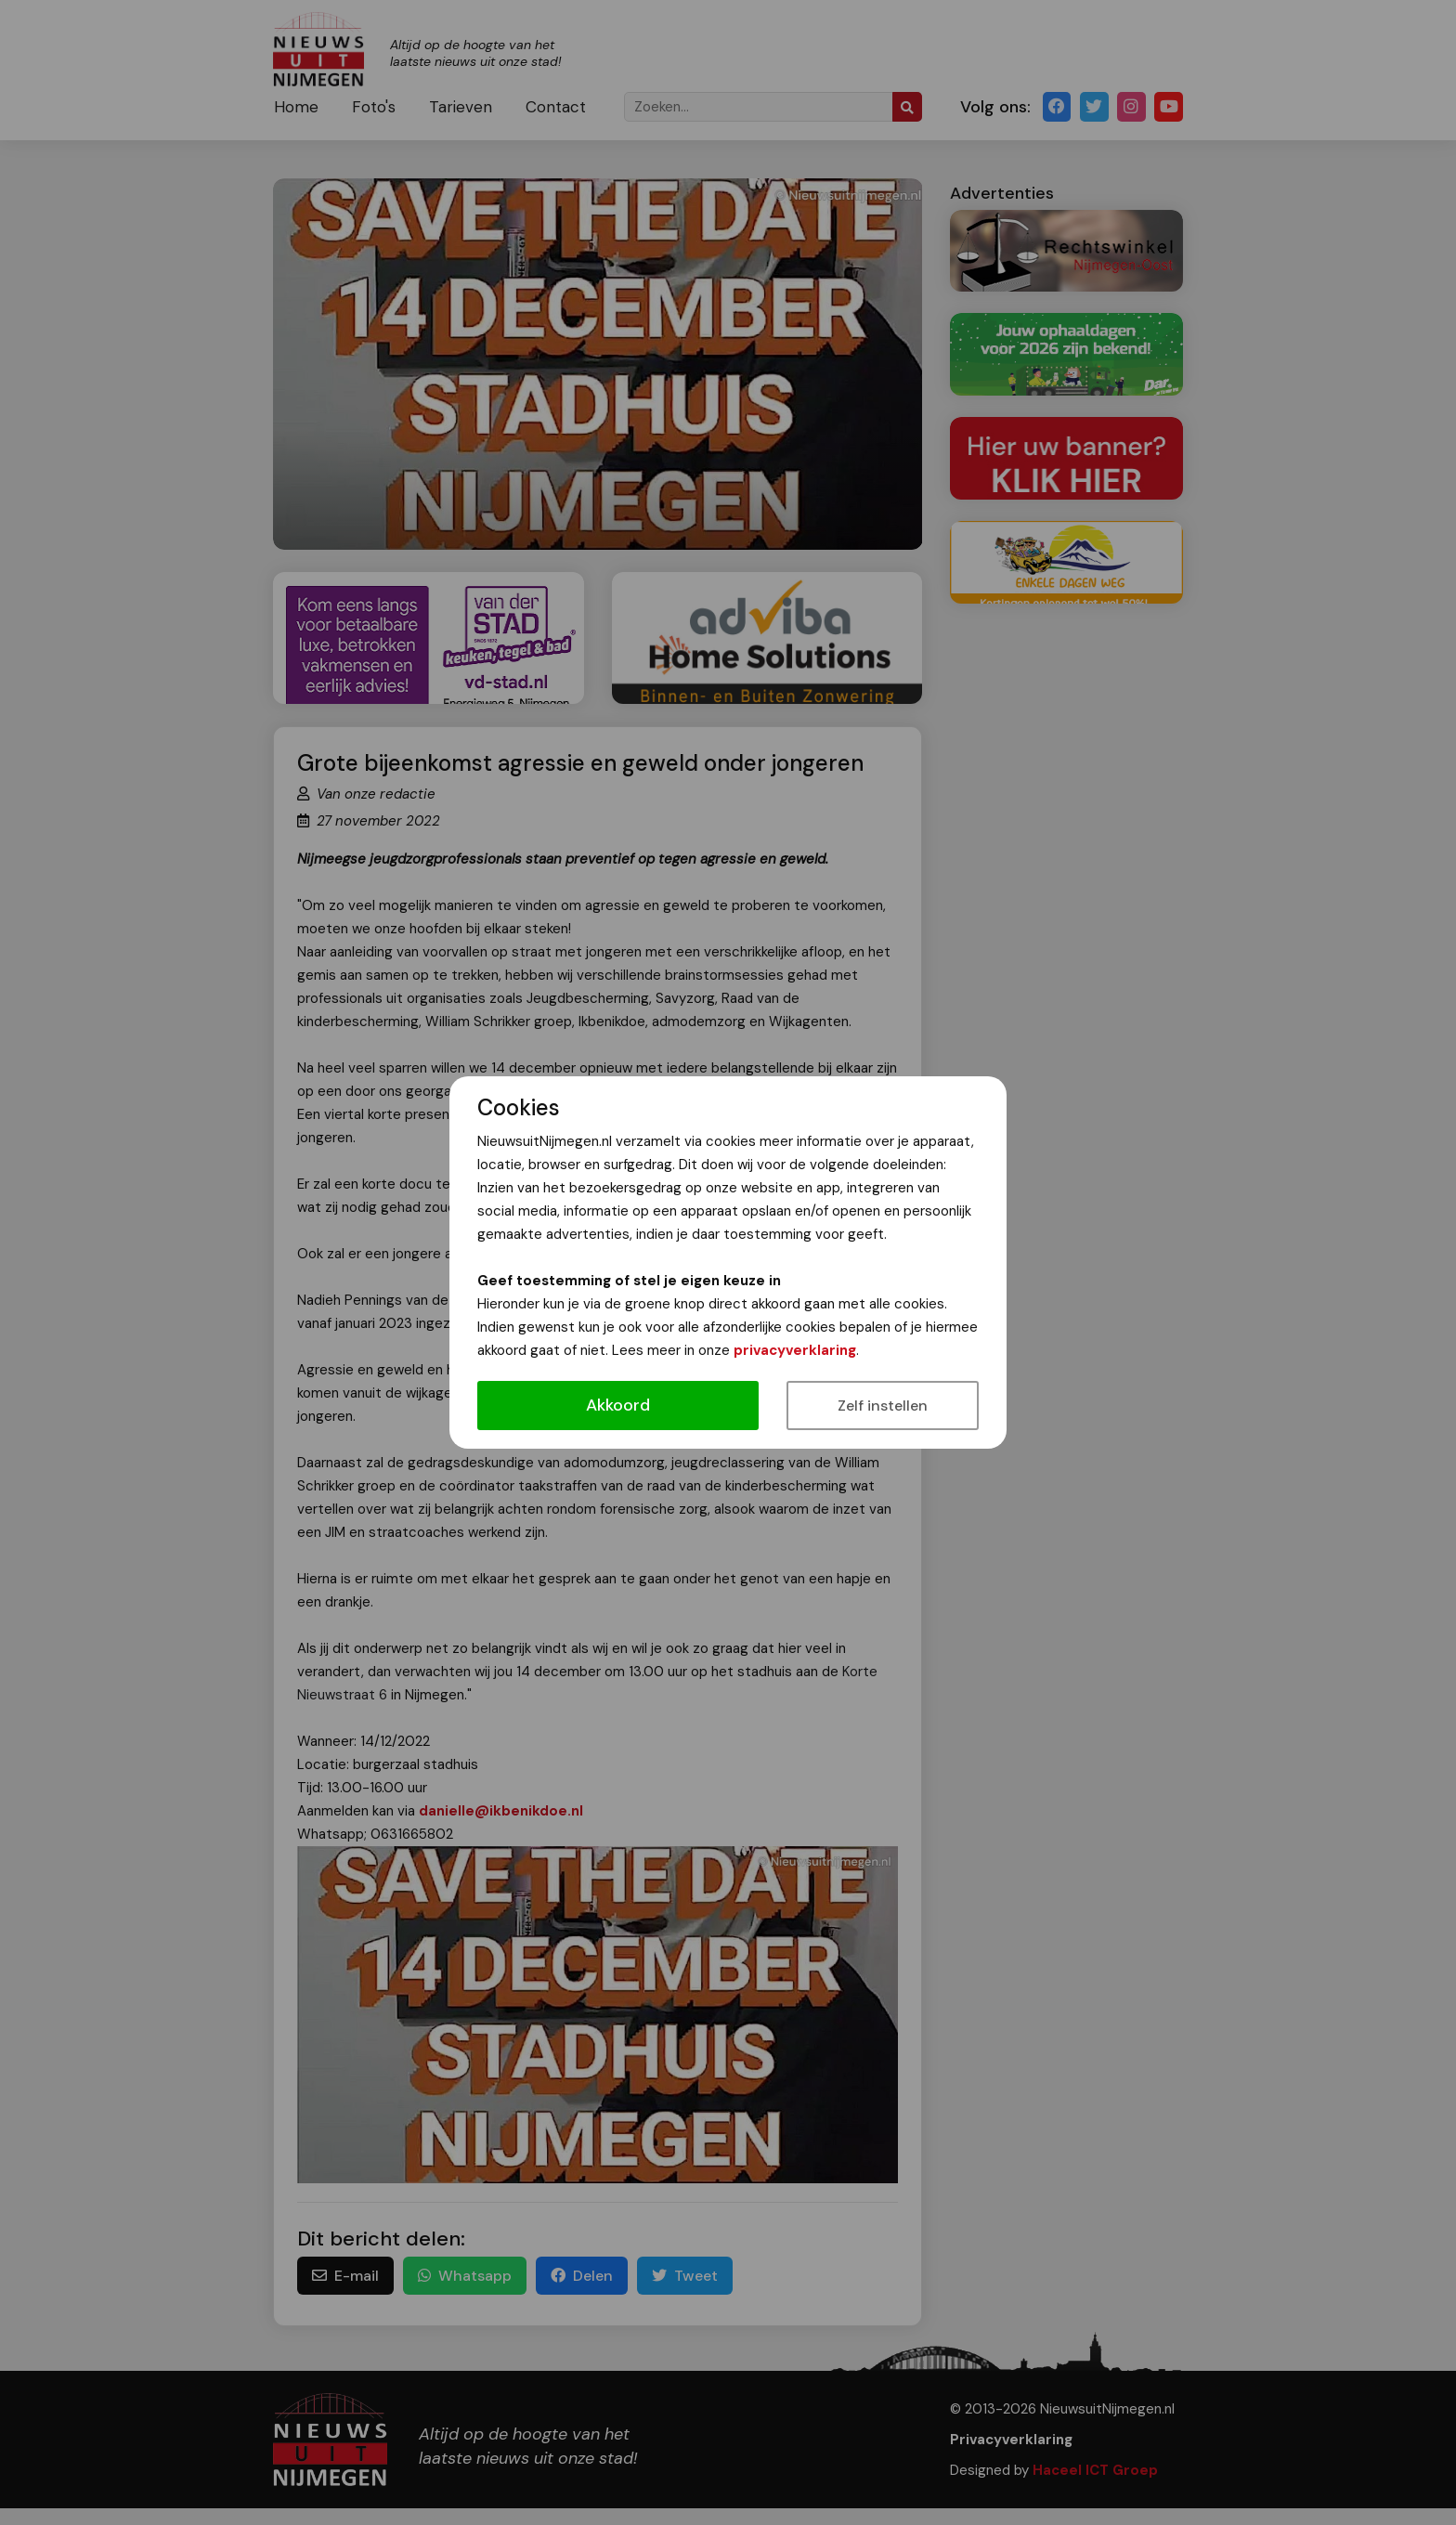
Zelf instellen (883, 1405)
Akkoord (618, 1405)
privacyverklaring (795, 1350)
